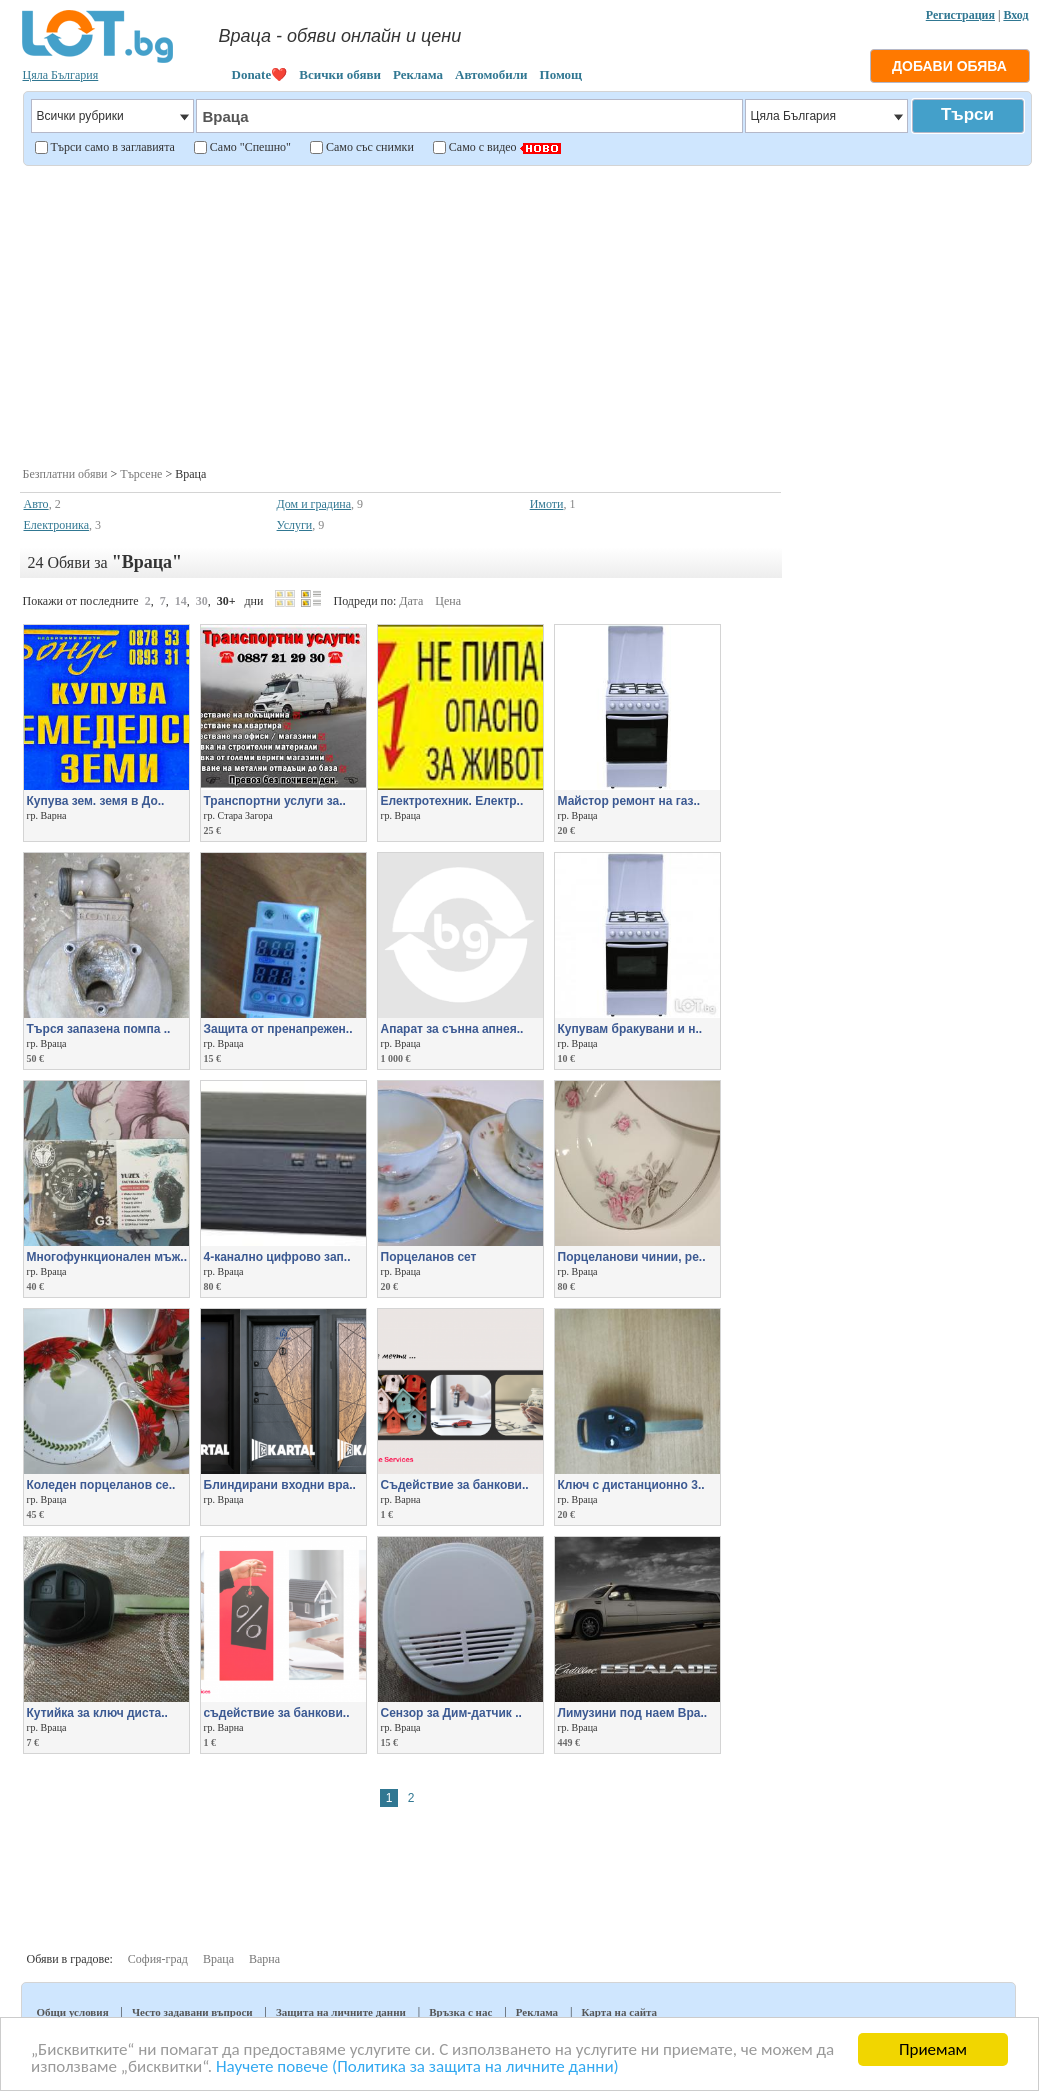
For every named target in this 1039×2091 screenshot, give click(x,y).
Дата (411, 601)
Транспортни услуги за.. (275, 801)
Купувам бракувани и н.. (630, 1029)
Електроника (57, 525)
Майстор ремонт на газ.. (629, 801)
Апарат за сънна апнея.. (452, 1029)
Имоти (547, 504)
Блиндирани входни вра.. (280, 1485)
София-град (158, 1959)
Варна (264, 1959)
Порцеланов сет (429, 1257)
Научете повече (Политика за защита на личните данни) (417, 2067)
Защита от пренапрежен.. (278, 1029)
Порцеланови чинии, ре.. (632, 1257)
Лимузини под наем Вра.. (633, 1713)
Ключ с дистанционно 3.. (631, 1485)
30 (202, 601)
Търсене (141, 474)
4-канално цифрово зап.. (277, 1257)
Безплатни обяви (65, 474)
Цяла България (61, 75)
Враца (218, 1959)
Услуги (295, 525)
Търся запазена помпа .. (99, 1029)
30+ (226, 601)
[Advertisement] (525, 314)
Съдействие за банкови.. (455, 1485)
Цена (448, 601)
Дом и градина (314, 504)
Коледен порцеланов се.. (101, 1485)
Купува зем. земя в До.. (96, 801)
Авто (36, 504)
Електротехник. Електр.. (452, 801)
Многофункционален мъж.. (107, 1257)
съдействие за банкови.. (277, 1713)
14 (181, 601)
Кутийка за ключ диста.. (97, 1713)
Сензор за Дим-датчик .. (451, 1713)
